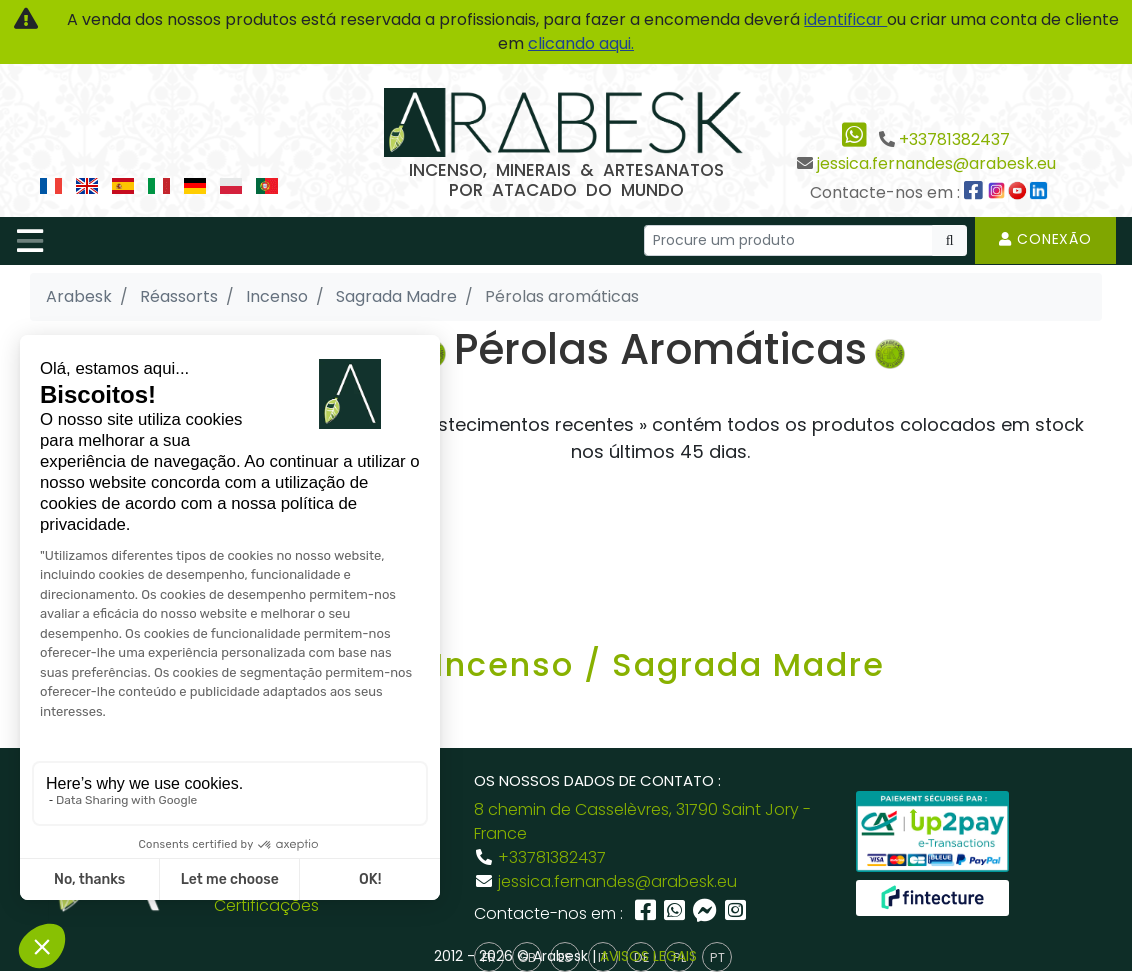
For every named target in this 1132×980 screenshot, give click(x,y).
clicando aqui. (581, 43)
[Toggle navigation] (30, 241)
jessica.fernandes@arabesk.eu (936, 163)
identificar (845, 19)
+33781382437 (954, 139)
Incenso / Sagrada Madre (660, 664)
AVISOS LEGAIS (648, 956)
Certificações (266, 905)
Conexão (1045, 239)
